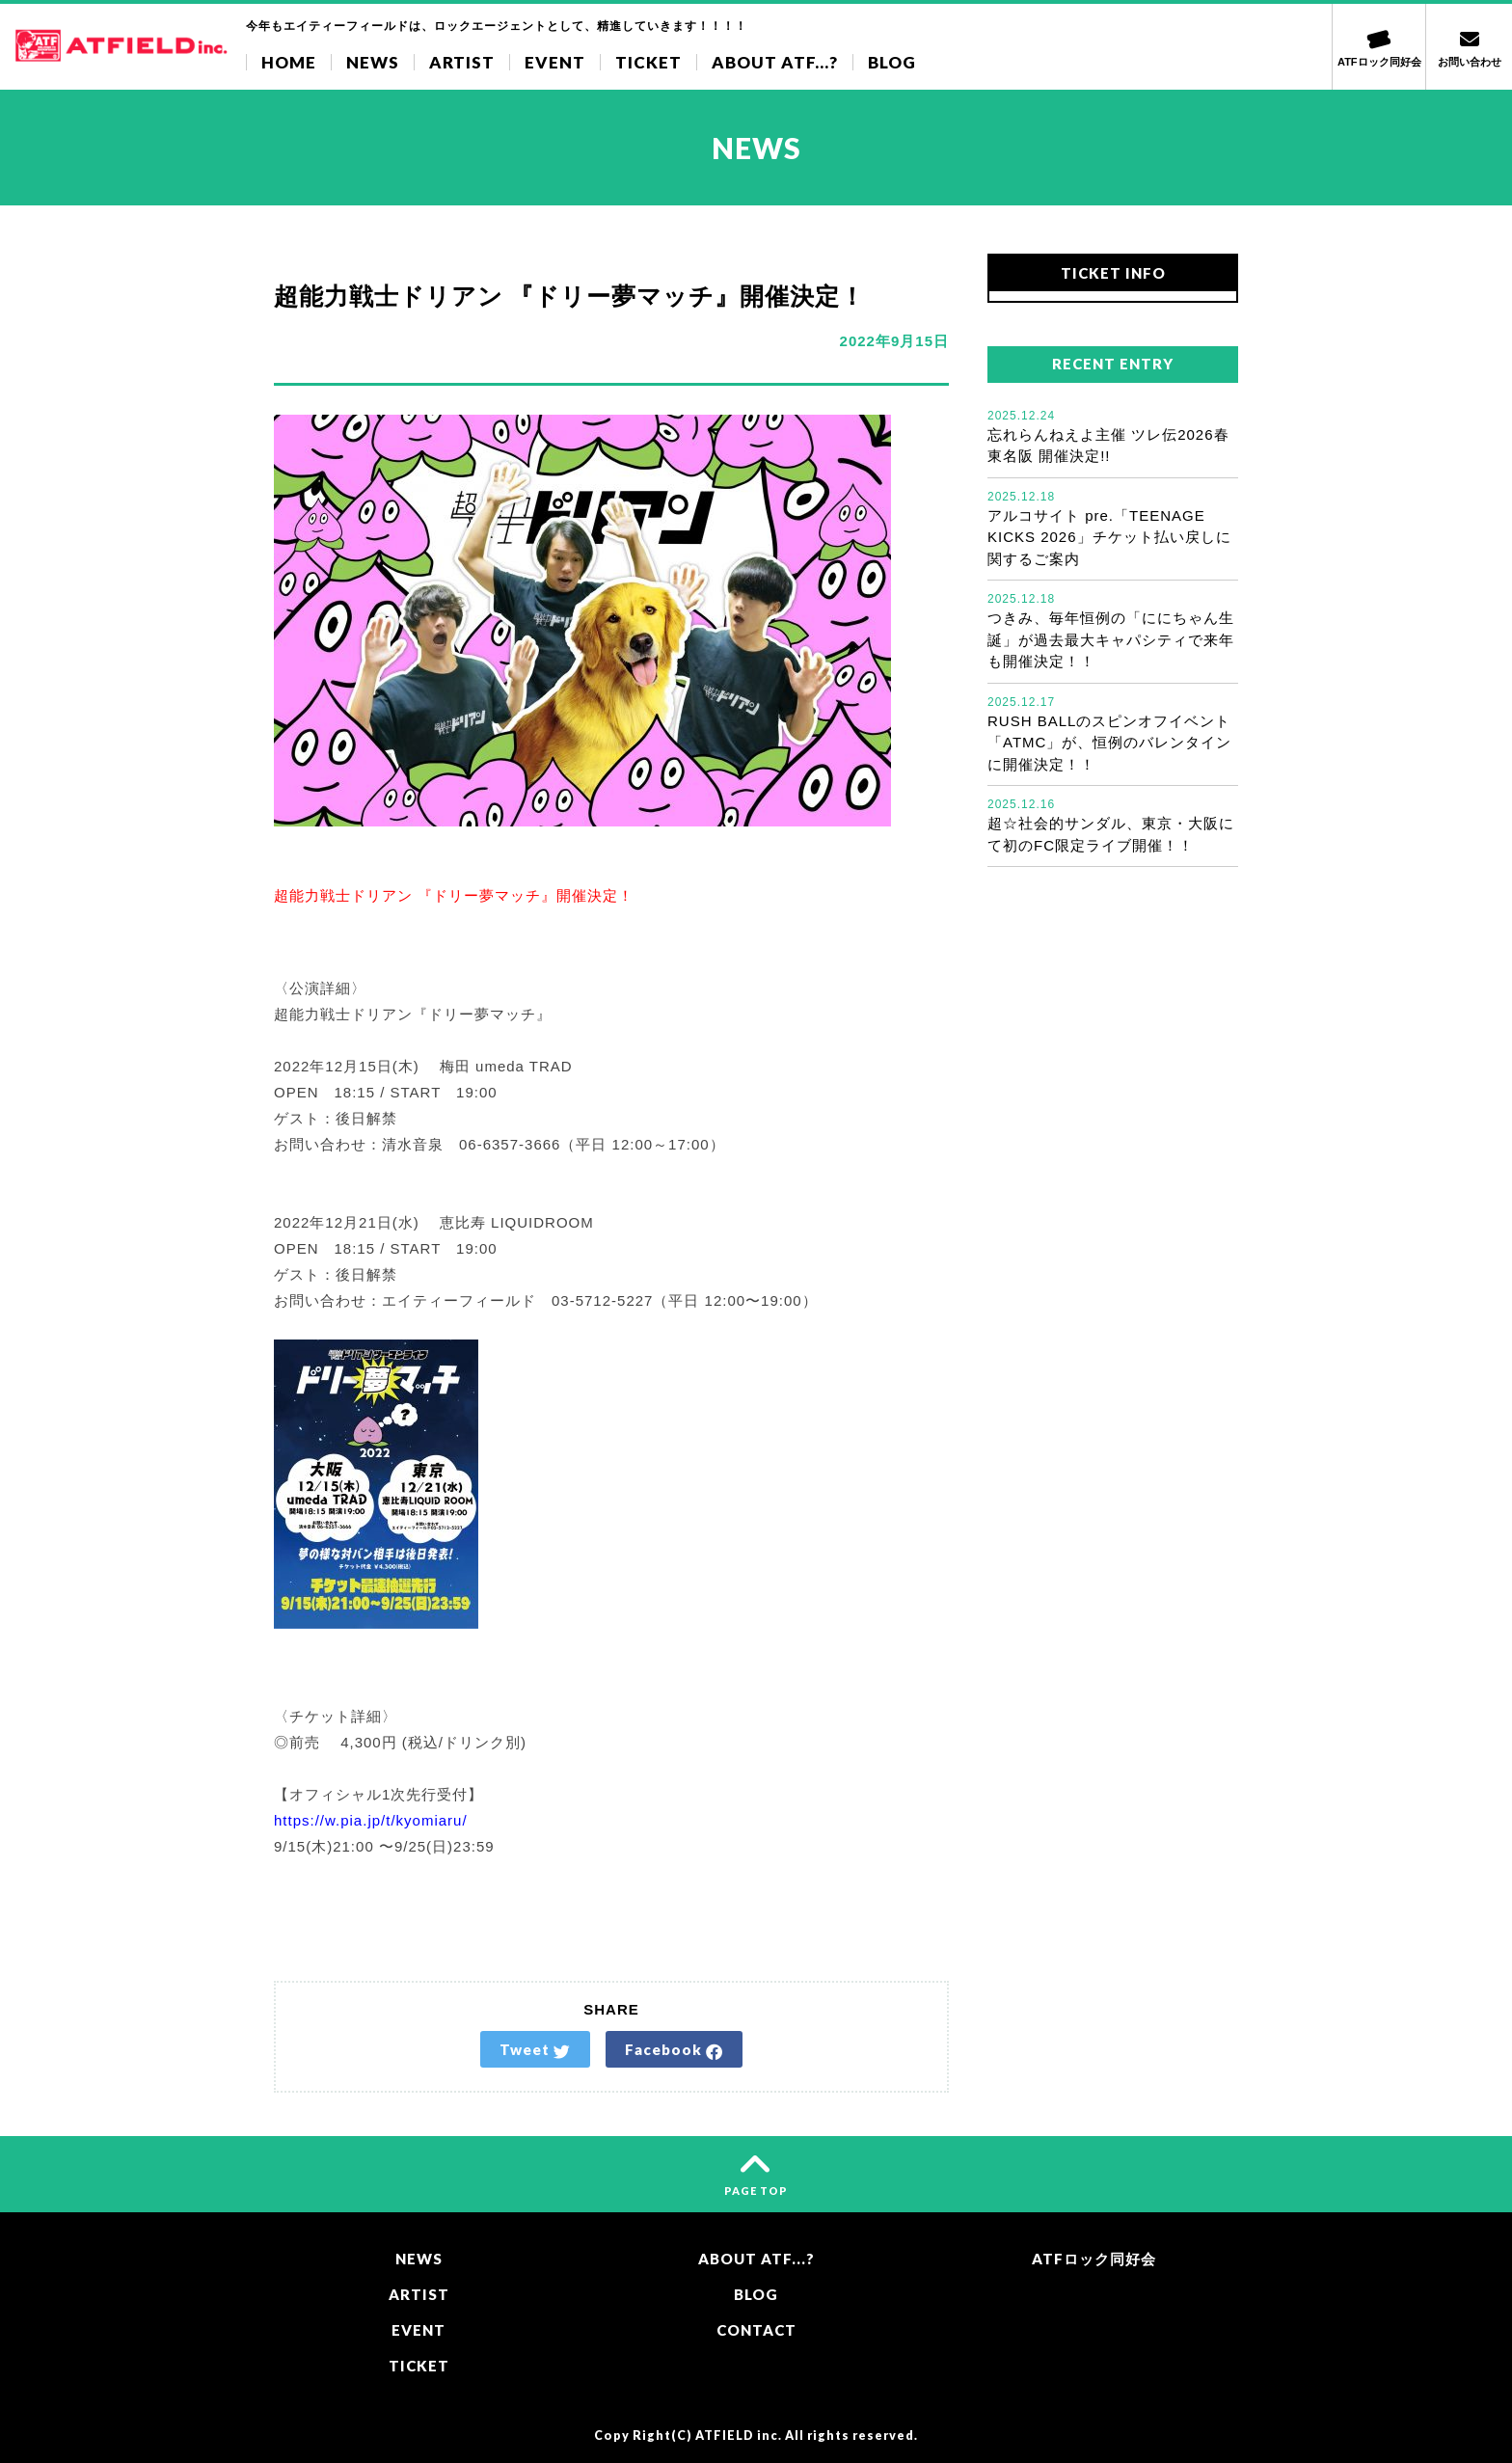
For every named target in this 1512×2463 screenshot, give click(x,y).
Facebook (674, 2050)
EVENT (555, 62)
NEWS (372, 62)
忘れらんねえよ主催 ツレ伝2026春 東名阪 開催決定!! (1112, 436)
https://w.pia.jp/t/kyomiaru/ (371, 1820)
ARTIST (462, 62)
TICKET (648, 62)
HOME (288, 62)
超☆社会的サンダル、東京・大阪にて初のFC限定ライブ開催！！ (1112, 824)
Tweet (535, 2050)
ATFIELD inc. (738, 2435)
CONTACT (756, 2330)
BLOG (892, 62)
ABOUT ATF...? (775, 62)
